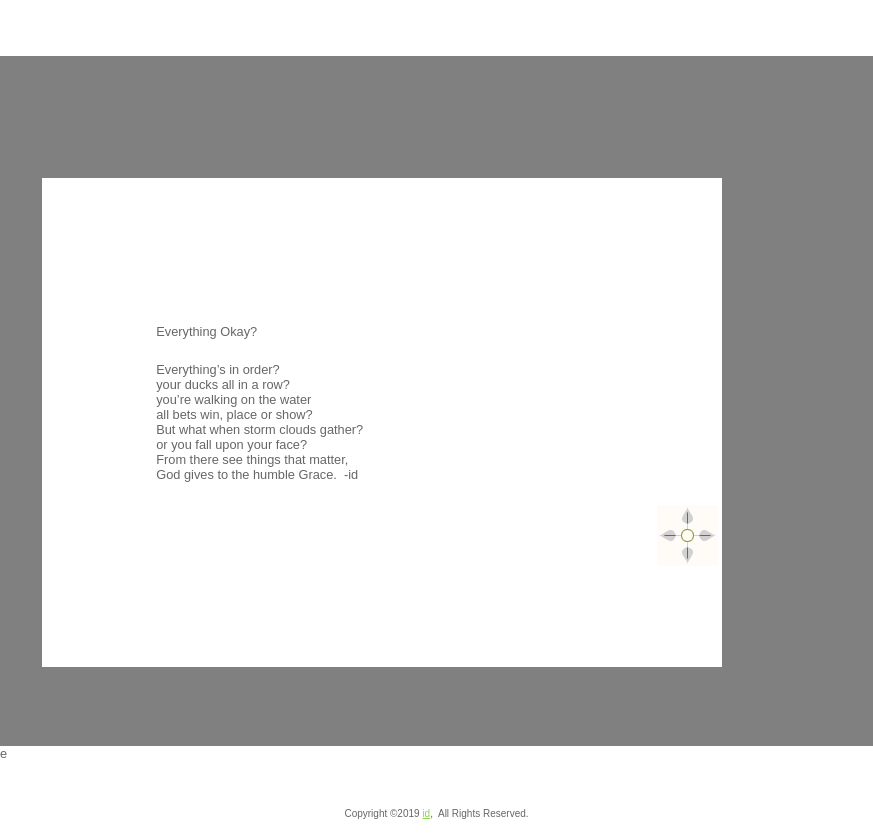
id (426, 813)
